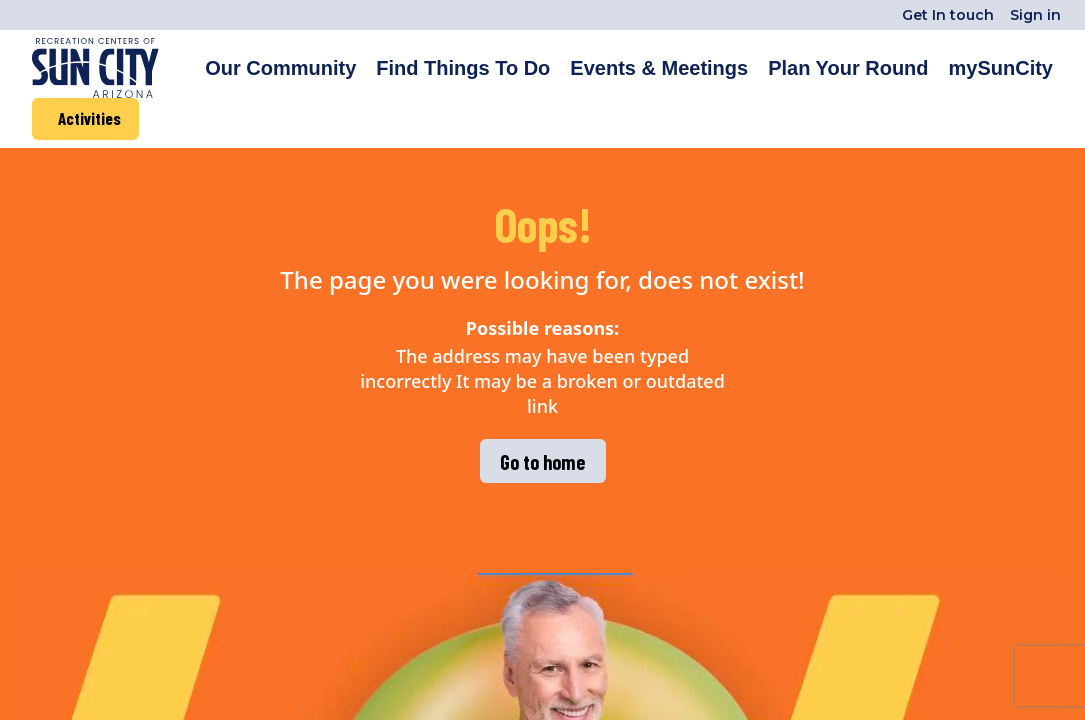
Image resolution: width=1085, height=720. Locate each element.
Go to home (542, 462)
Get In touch (948, 15)
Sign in (1035, 15)
